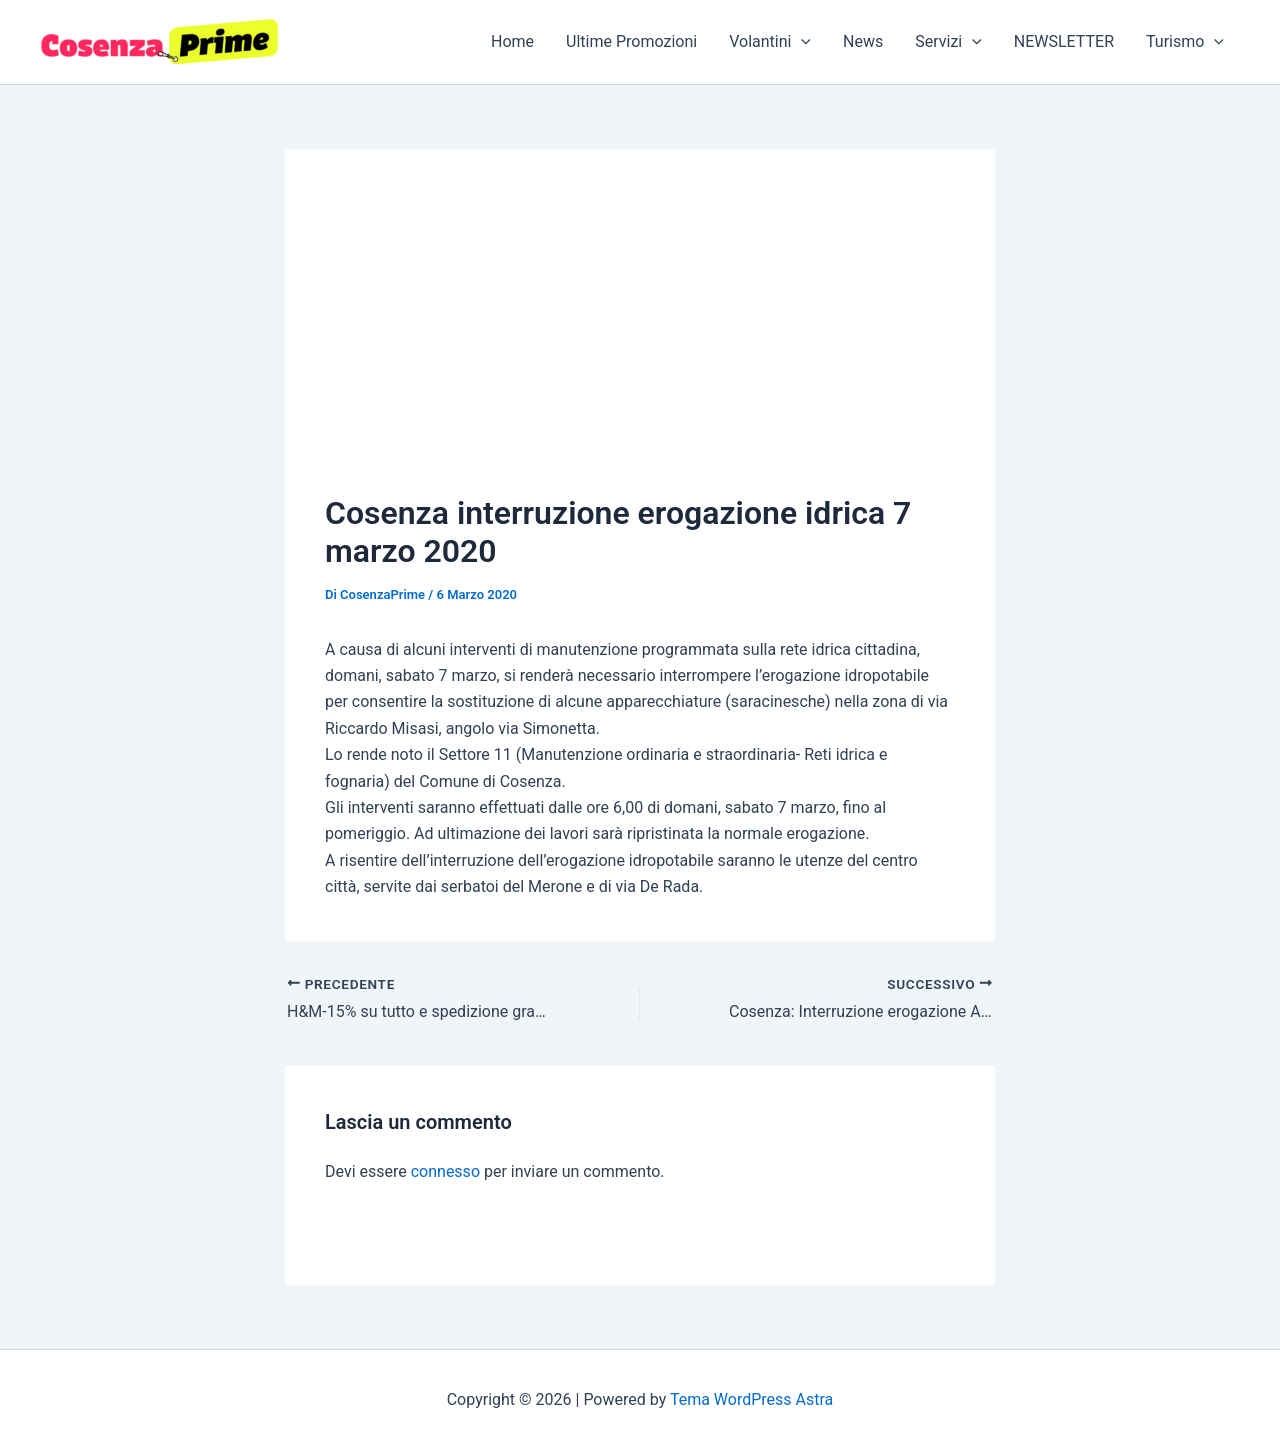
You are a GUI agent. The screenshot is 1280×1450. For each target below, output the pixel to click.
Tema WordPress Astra (751, 1399)
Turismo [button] (1185, 42)
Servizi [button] (948, 42)
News (863, 41)
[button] (801, 42)
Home (512, 41)
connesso (445, 1171)
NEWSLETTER (1064, 41)
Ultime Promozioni (631, 41)
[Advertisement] (640, 339)
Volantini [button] (770, 42)
